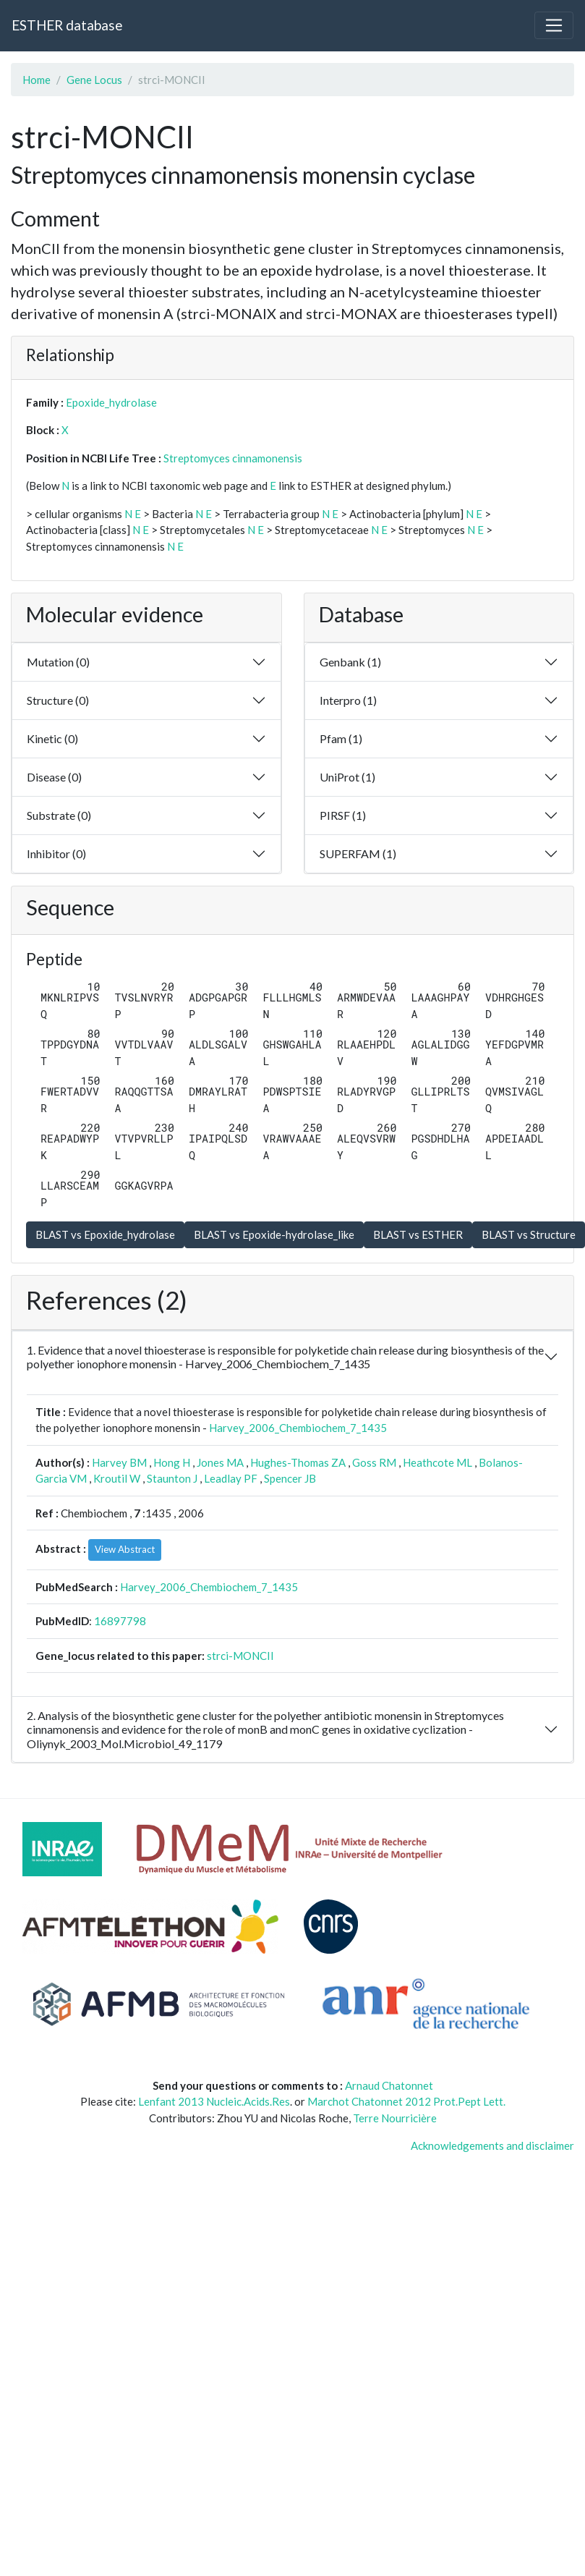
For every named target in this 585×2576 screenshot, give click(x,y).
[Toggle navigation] (553, 25)
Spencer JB (290, 1478)
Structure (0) (58, 700)
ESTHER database (67, 25)
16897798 (120, 1620)
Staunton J (172, 1478)
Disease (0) (54, 777)
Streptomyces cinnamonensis (232, 458)
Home (36, 79)
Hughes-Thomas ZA (298, 1462)
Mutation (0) (58, 662)
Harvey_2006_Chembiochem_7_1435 (298, 1427)
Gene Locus (94, 79)
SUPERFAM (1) (358, 853)
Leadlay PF (230, 1478)
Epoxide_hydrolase (111, 402)
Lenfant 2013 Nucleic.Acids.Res (214, 2101)
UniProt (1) (347, 777)
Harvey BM (119, 1462)
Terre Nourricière (395, 2117)
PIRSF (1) (343, 815)
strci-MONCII (240, 1655)
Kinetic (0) (52, 738)
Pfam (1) (341, 738)
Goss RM (374, 1462)
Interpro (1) (348, 700)
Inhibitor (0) (56, 853)
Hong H (171, 1462)
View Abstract (125, 1549)
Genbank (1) (350, 662)
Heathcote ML (437, 1462)
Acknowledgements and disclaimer (492, 2145)
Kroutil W (116, 1478)
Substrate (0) (59, 815)
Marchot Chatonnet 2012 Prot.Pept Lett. (406, 2101)
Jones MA (220, 1462)
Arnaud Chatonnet (389, 2085)
